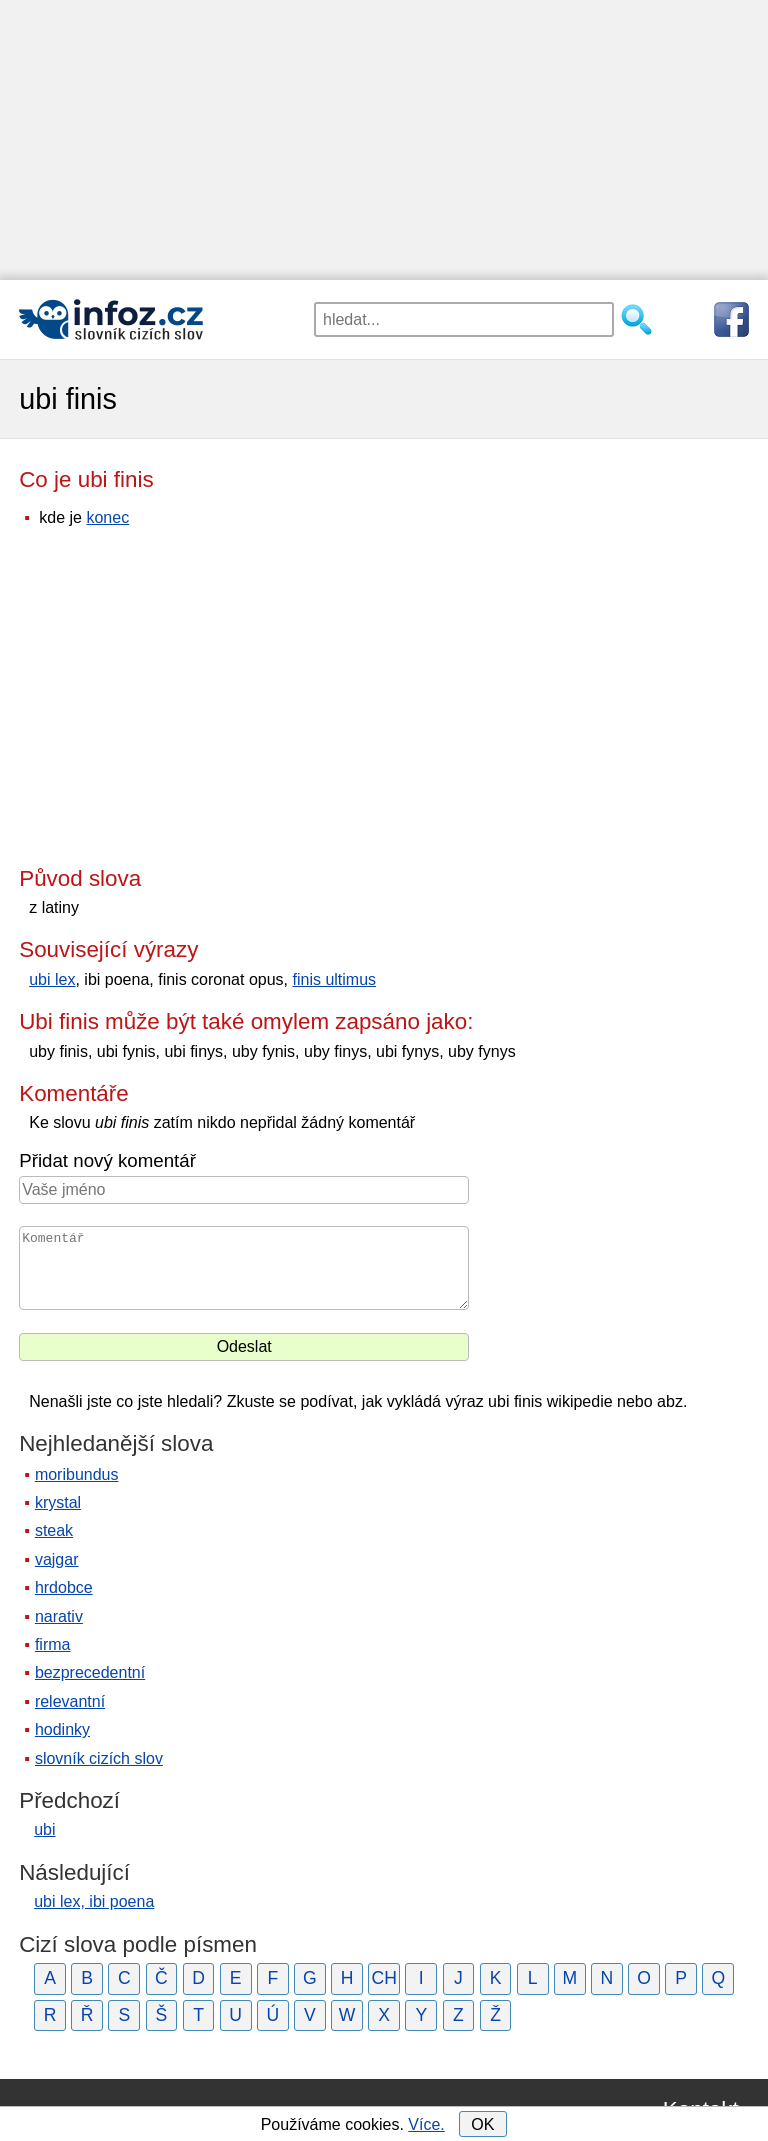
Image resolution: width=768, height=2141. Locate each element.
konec (107, 517)
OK (482, 2124)
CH (383, 1978)
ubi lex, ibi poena (94, 1901)
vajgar (57, 1559)
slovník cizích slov (99, 1758)
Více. (426, 2124)
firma (53, 1644)
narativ (59, 1616)
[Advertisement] (384, 140)
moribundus (77, 1474)
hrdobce (64, 1587)
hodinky (62, 1729)
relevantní (70, 1701)
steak (54, 1530)
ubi (44, 1829)
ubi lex (52, 979)
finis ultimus (334, 979)
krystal (58, 1502)
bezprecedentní (90, 1672)
